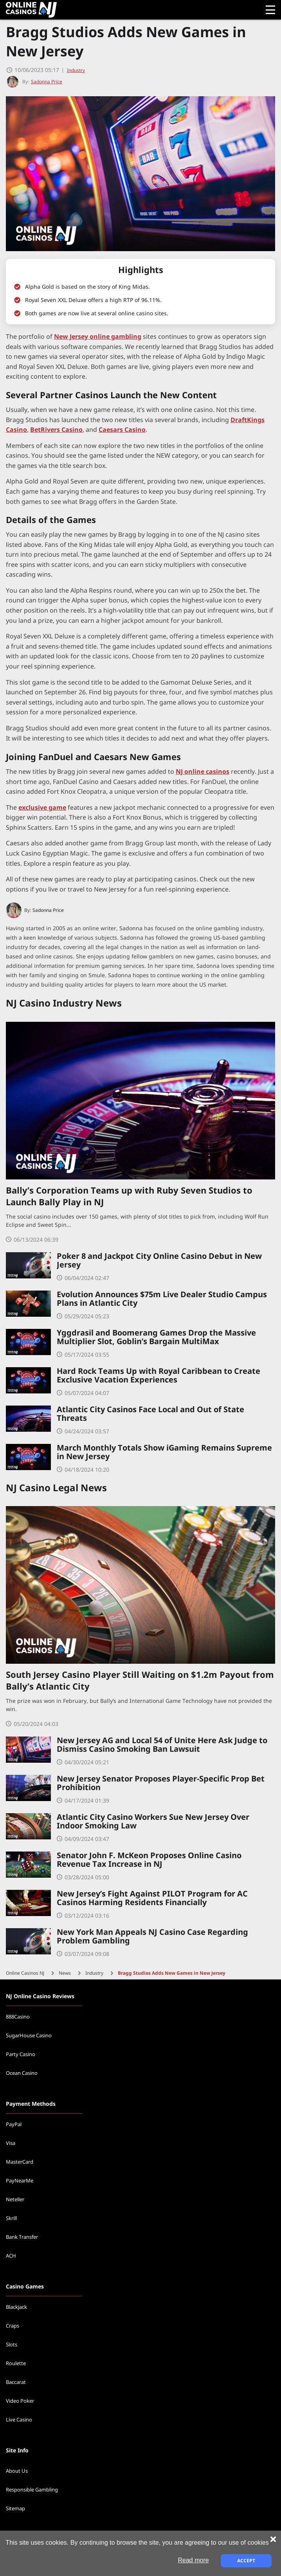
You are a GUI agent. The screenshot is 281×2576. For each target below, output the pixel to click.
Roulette (16, 2363)
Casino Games (25, 2287)
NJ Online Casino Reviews (40, 1996)
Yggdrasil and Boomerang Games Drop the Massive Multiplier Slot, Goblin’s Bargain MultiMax (156, 1337)
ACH (11, 2256)
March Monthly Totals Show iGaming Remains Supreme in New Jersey (164, 1452)
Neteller (15, 2200)
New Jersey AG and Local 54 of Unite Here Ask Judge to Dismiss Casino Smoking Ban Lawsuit (162, 1745)
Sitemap (15, 2509)
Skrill (11, 2218)
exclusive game (42, 807)
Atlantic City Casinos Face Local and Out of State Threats (150, 1414)
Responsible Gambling (32, 2490)
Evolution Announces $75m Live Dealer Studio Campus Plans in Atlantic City (162, 1299)
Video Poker (20, 2401)
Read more (193, 2560)
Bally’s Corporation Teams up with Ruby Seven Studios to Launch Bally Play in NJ (129, 1197)
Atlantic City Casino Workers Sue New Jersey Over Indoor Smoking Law (153, 1821)
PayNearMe (19, 2181)
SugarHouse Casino (29, 2036)
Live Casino (19, 2420)
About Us (17, 2471)
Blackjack (16, 2307)
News (65, 1973)
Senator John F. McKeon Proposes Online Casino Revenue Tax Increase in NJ (149, 1860)
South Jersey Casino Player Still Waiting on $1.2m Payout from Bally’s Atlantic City (140, 1681)
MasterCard (19, 2162)
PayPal (14, 2124)
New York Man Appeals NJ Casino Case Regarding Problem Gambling (152, 1936)
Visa (10, 2143)
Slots (11, 2345)
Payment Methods (31, 2104)
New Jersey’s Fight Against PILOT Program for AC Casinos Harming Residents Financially (152, 1898)
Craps (12, 2326)
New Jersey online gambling (97, 337)
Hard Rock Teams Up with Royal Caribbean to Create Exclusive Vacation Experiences (158, 1375)
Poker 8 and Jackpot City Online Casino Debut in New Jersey (159, 1260)
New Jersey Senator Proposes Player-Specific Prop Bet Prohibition (161, 1783)
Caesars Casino (122, 430)
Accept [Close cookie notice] (246, 2560)
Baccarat (16, 2382)
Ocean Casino (22, 2073)
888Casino (18, 2017)
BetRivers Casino (56, 430)
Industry (76, 70)
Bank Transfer (22, 2237)
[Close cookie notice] (273, 2539)
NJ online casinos (202, 771)
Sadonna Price (48, 910)
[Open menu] (270, 9)
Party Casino (20, 2054)
